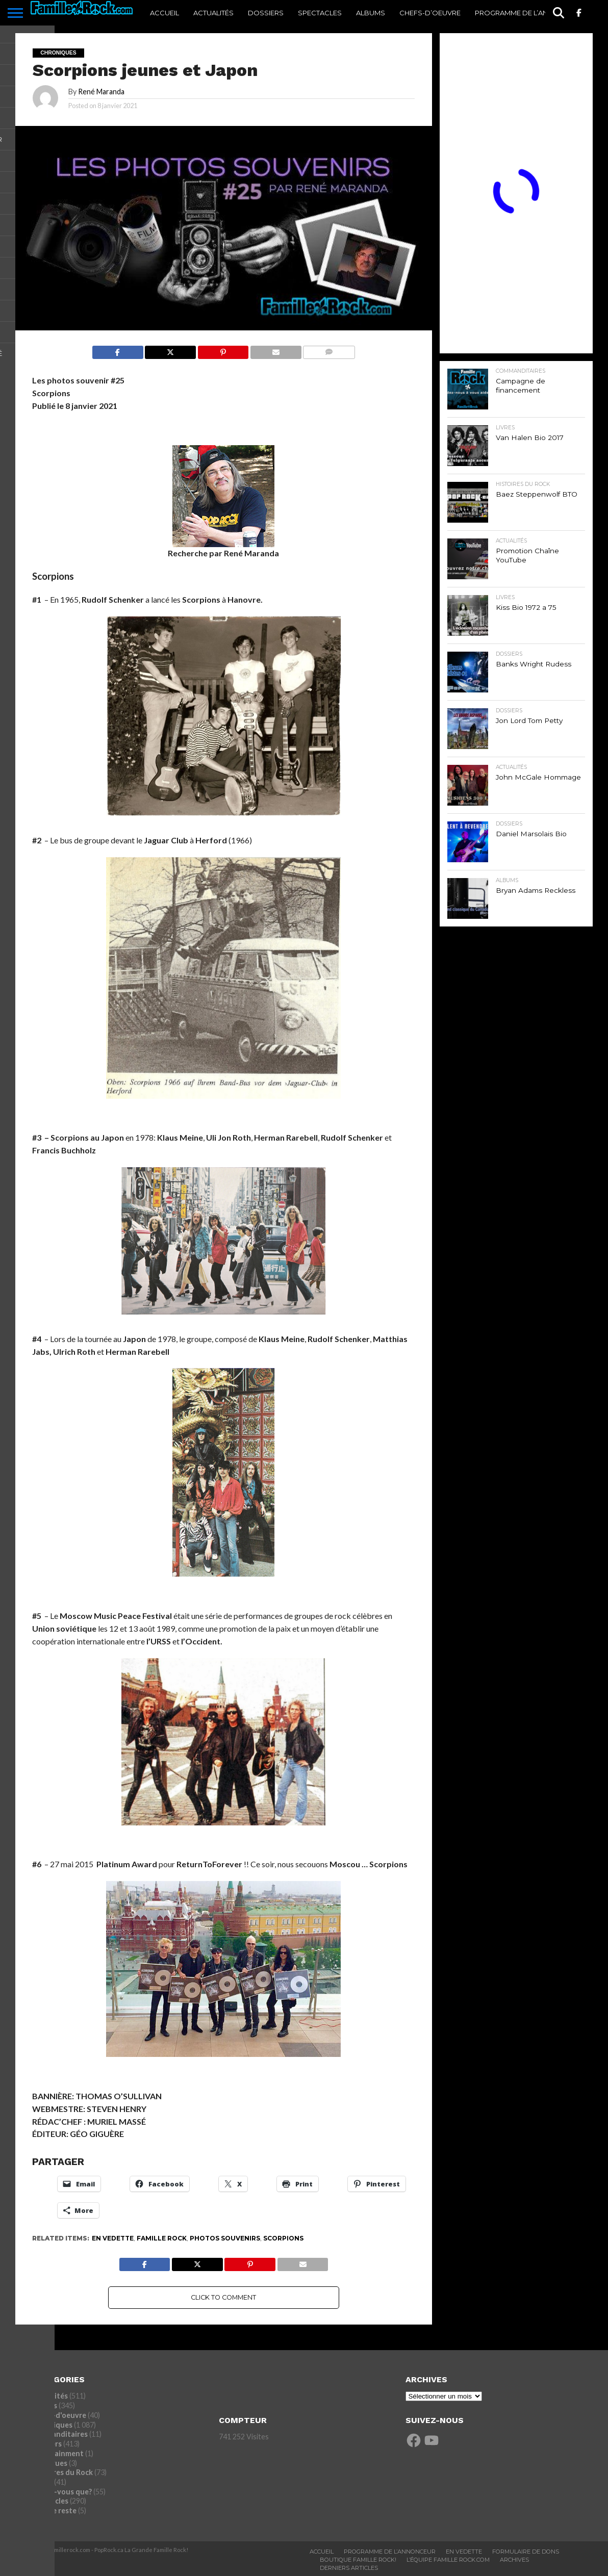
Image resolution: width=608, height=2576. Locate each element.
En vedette (113, 2238)
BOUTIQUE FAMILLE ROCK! (358, 2559)
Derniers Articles (349, 2567)
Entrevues (49, 2463)
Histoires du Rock (62, 2472)
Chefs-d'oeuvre (59, 2415)
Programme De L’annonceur (390, 2551)
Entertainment (58, 2453)
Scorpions (283, 2238)
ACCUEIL (164, 13)
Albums (370, 13)
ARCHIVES (514, 2559)
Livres (42, 2482)
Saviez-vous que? (62, 2491)
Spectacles (320, 13)
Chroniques (52, 2424)
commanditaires (60, 2434)
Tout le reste (54, 2510)
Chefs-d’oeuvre (430, 13)
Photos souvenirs (225, 2238)
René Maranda (101, 91)
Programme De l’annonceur (529, 13)
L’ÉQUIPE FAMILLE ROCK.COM (448, 2559)
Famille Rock (162, 2238)
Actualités (213, 13)
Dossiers (266, 13)
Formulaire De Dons (525, 2551)
